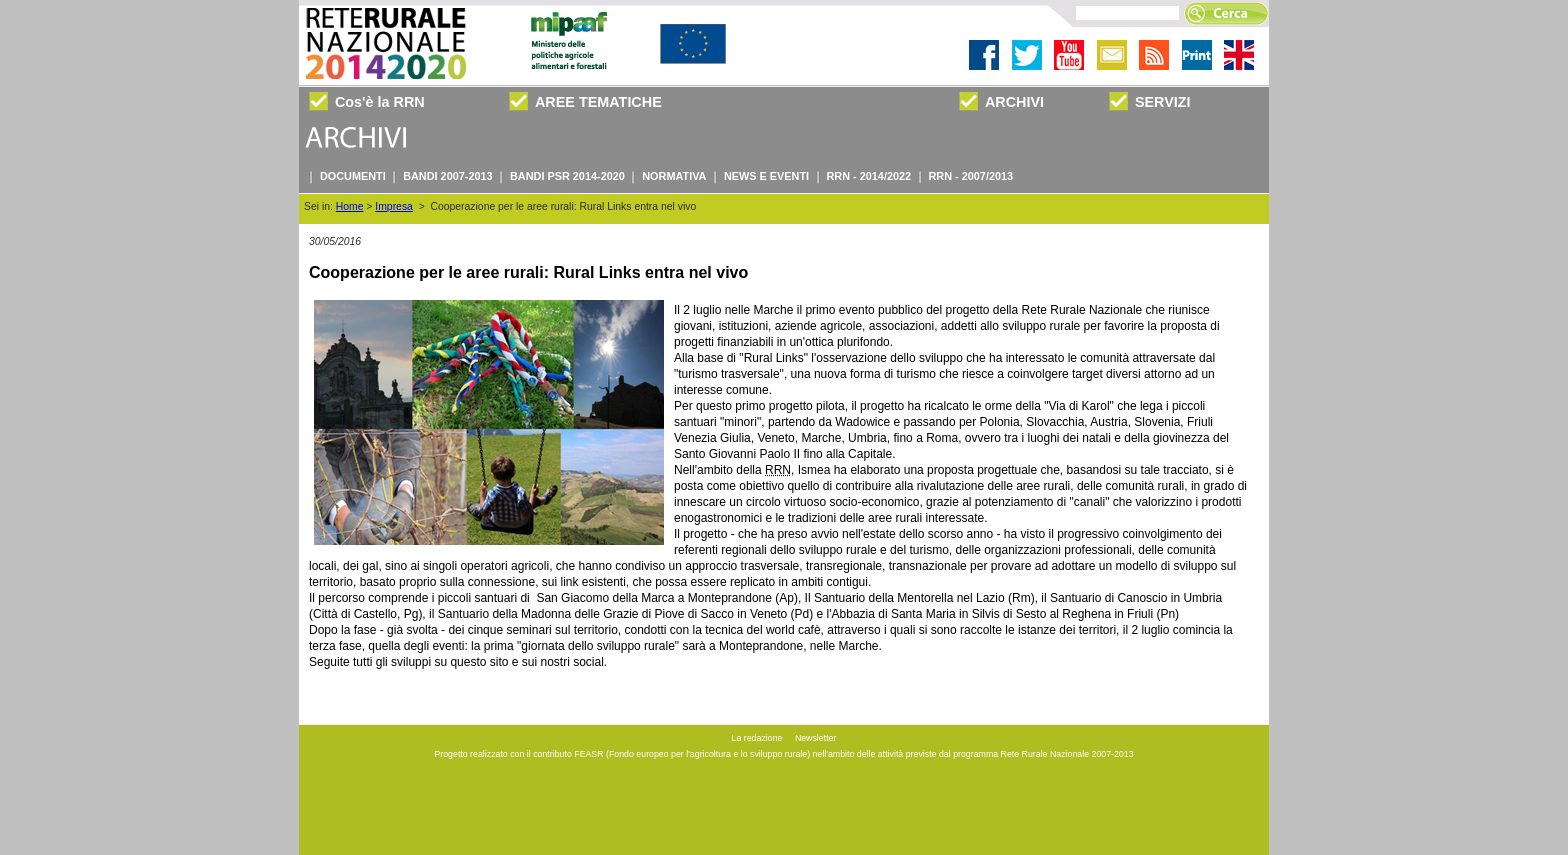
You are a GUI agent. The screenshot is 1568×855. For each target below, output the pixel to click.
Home (350, 206)
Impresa (394, 206)
